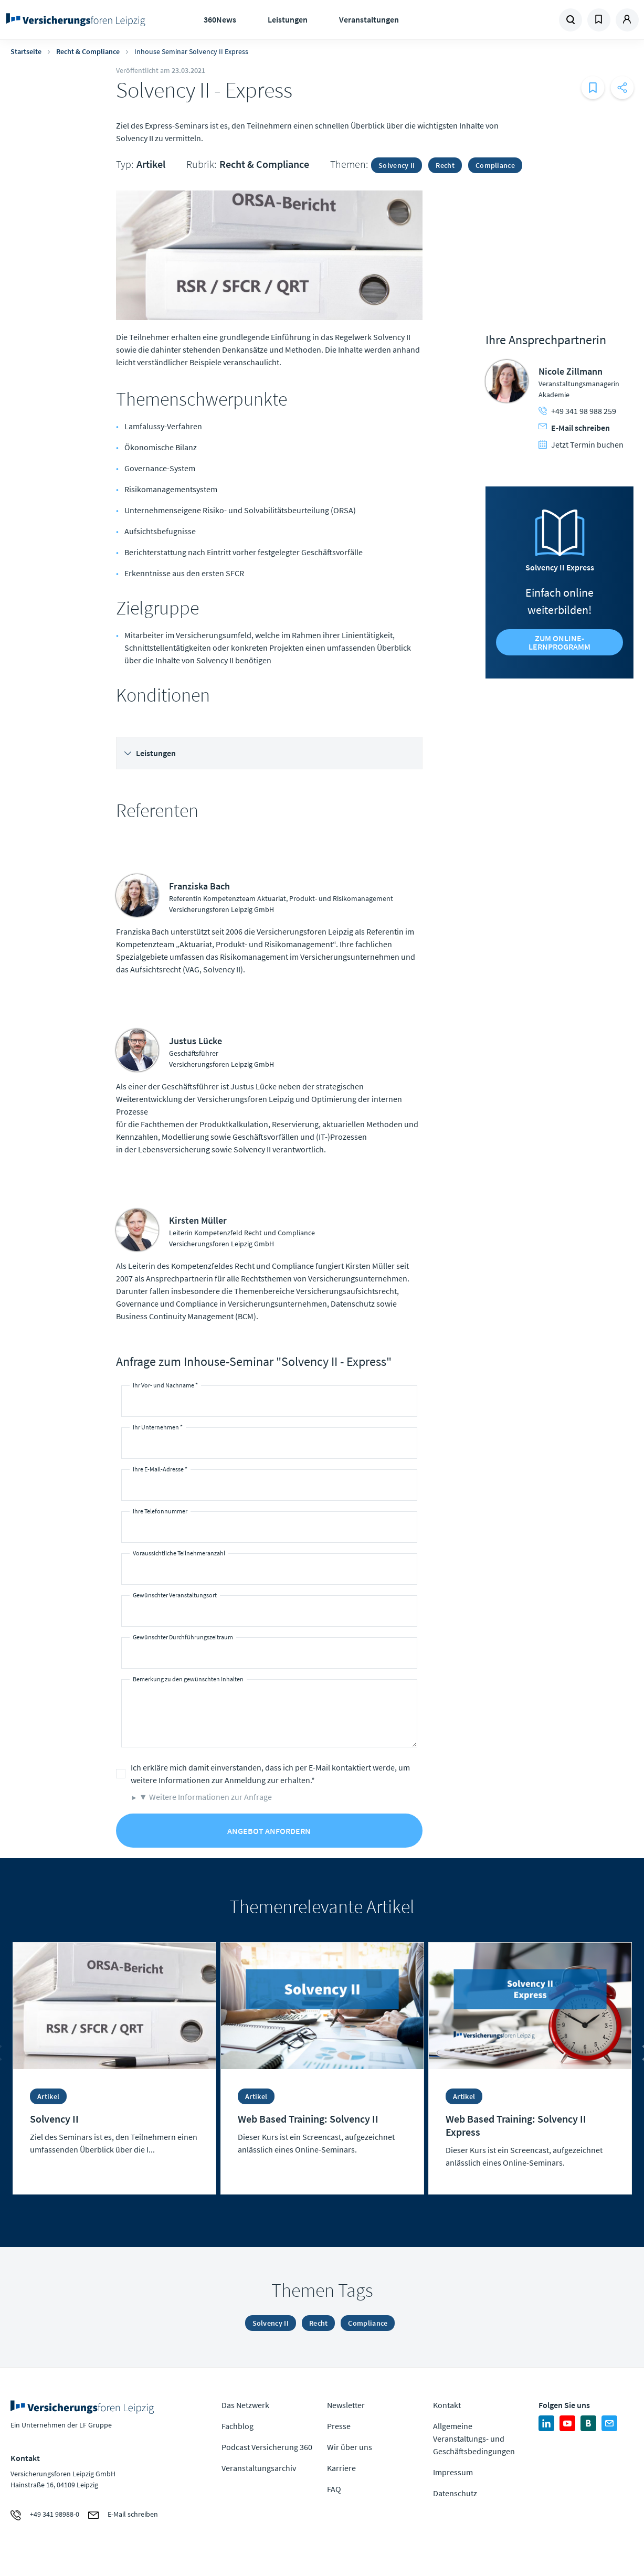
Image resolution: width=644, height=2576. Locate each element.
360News (220, 19)
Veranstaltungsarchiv (258, 2468)
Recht (445, 165)
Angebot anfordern (269, 1831)
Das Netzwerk (245, 2405)
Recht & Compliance (88, 51)
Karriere (341, 2468)
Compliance (495, 165)
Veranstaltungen (369, 19)
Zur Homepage (75, 20)
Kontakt (447, 2405)
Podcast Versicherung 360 (266, 2447)
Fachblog (237, 2426)
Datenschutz (455, 2493)
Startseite (25, 51)
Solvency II (396, 165)
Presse (339, 2426)
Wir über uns (349, 2447)
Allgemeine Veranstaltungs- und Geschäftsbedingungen (474, 2438)
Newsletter (346, 2405)
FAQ (334, 2489)
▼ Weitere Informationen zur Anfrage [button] (205, 1796)
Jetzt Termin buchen (581, 444)
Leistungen (288, 19)
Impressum (453, 2472)
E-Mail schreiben (574, 427)
